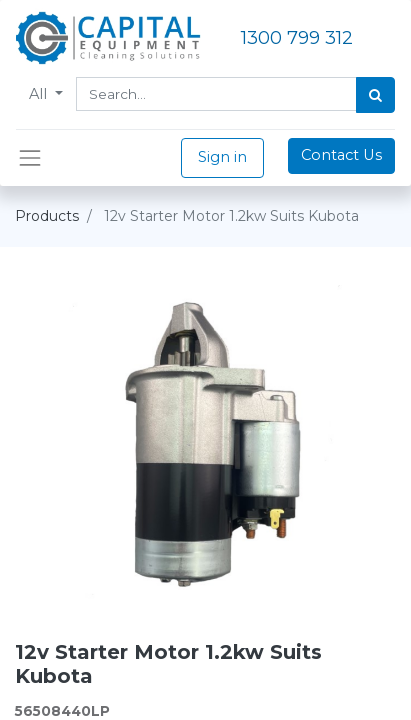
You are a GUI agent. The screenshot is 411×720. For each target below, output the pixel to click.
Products (47, 216)
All (40, 94)
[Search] (375, 95)
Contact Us (341, 155)
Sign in (222, 157)
